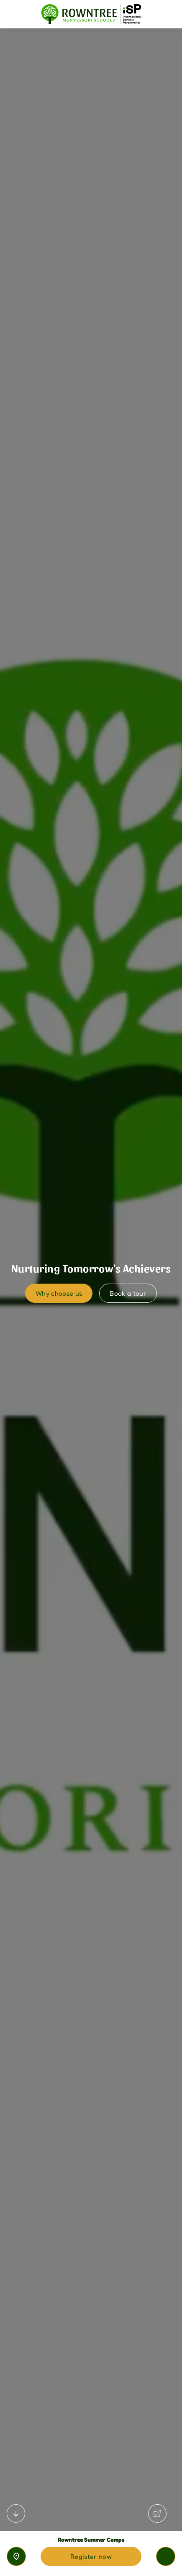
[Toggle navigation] (165, 2556)
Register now (91, 2556)
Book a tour (128, 1293)
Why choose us (59, 1293)
